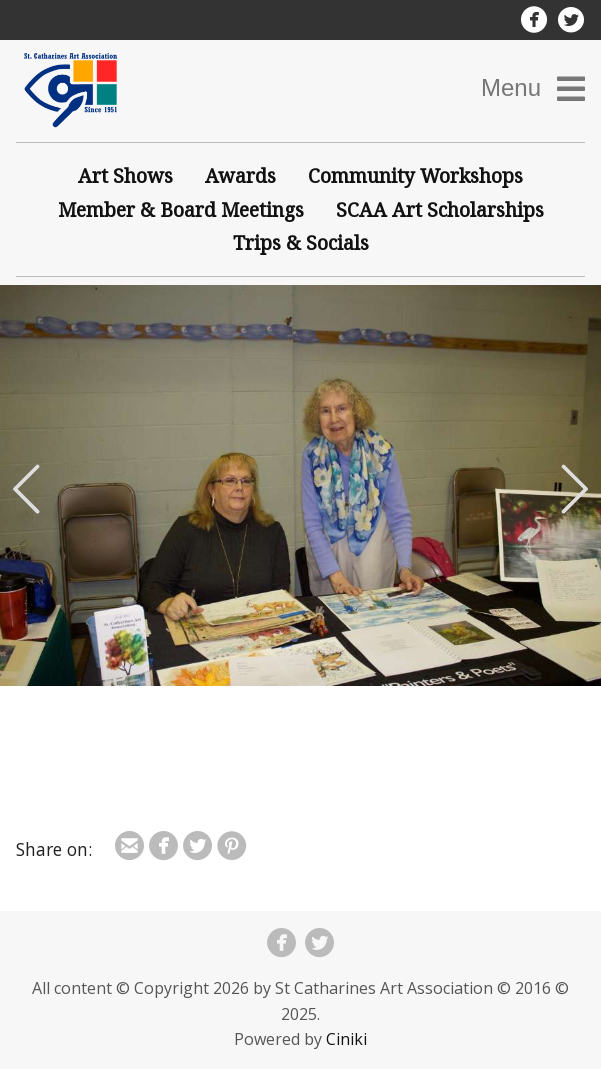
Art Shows (125, 175)
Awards (240, 175)
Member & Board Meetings (181, 209)
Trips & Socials (301, 242)
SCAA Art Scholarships (440, 209)
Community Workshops (415, 175)
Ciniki (346, 1039)
